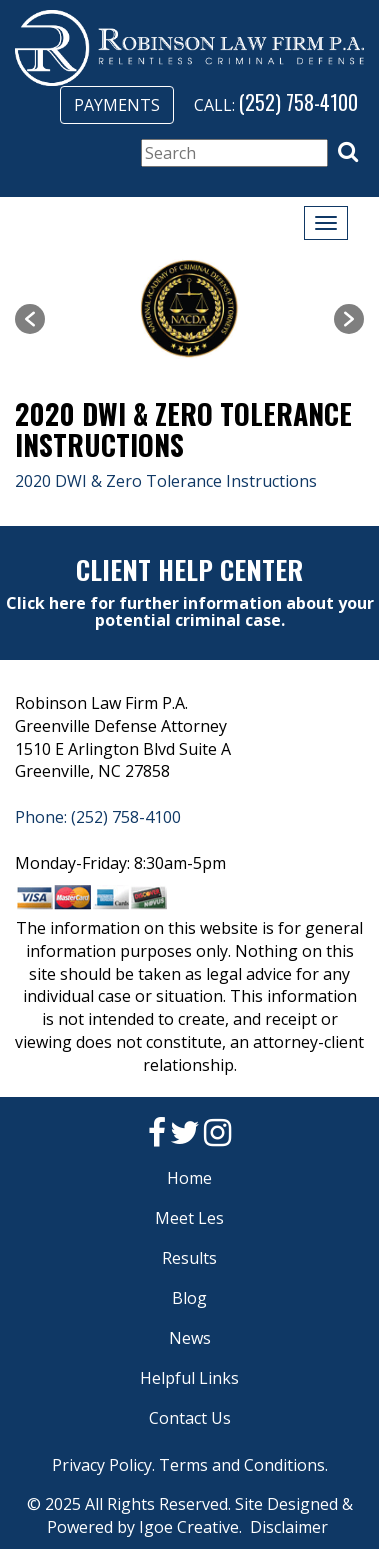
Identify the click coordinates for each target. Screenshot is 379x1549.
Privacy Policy (102, 1465)
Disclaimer (289, 1527)
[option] (189, 309)
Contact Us (190, 1418)
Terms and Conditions (242, 1465)
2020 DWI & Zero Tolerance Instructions (166, 481)
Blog (189, 1298)
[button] (348, 152)
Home (189, 1178)
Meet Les (189, 1218)
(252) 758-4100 (298, 102)
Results (189, 1258)
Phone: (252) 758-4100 (98, 817)
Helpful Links (189, 1378)
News (190, 1338)
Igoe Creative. (190, 1527)
